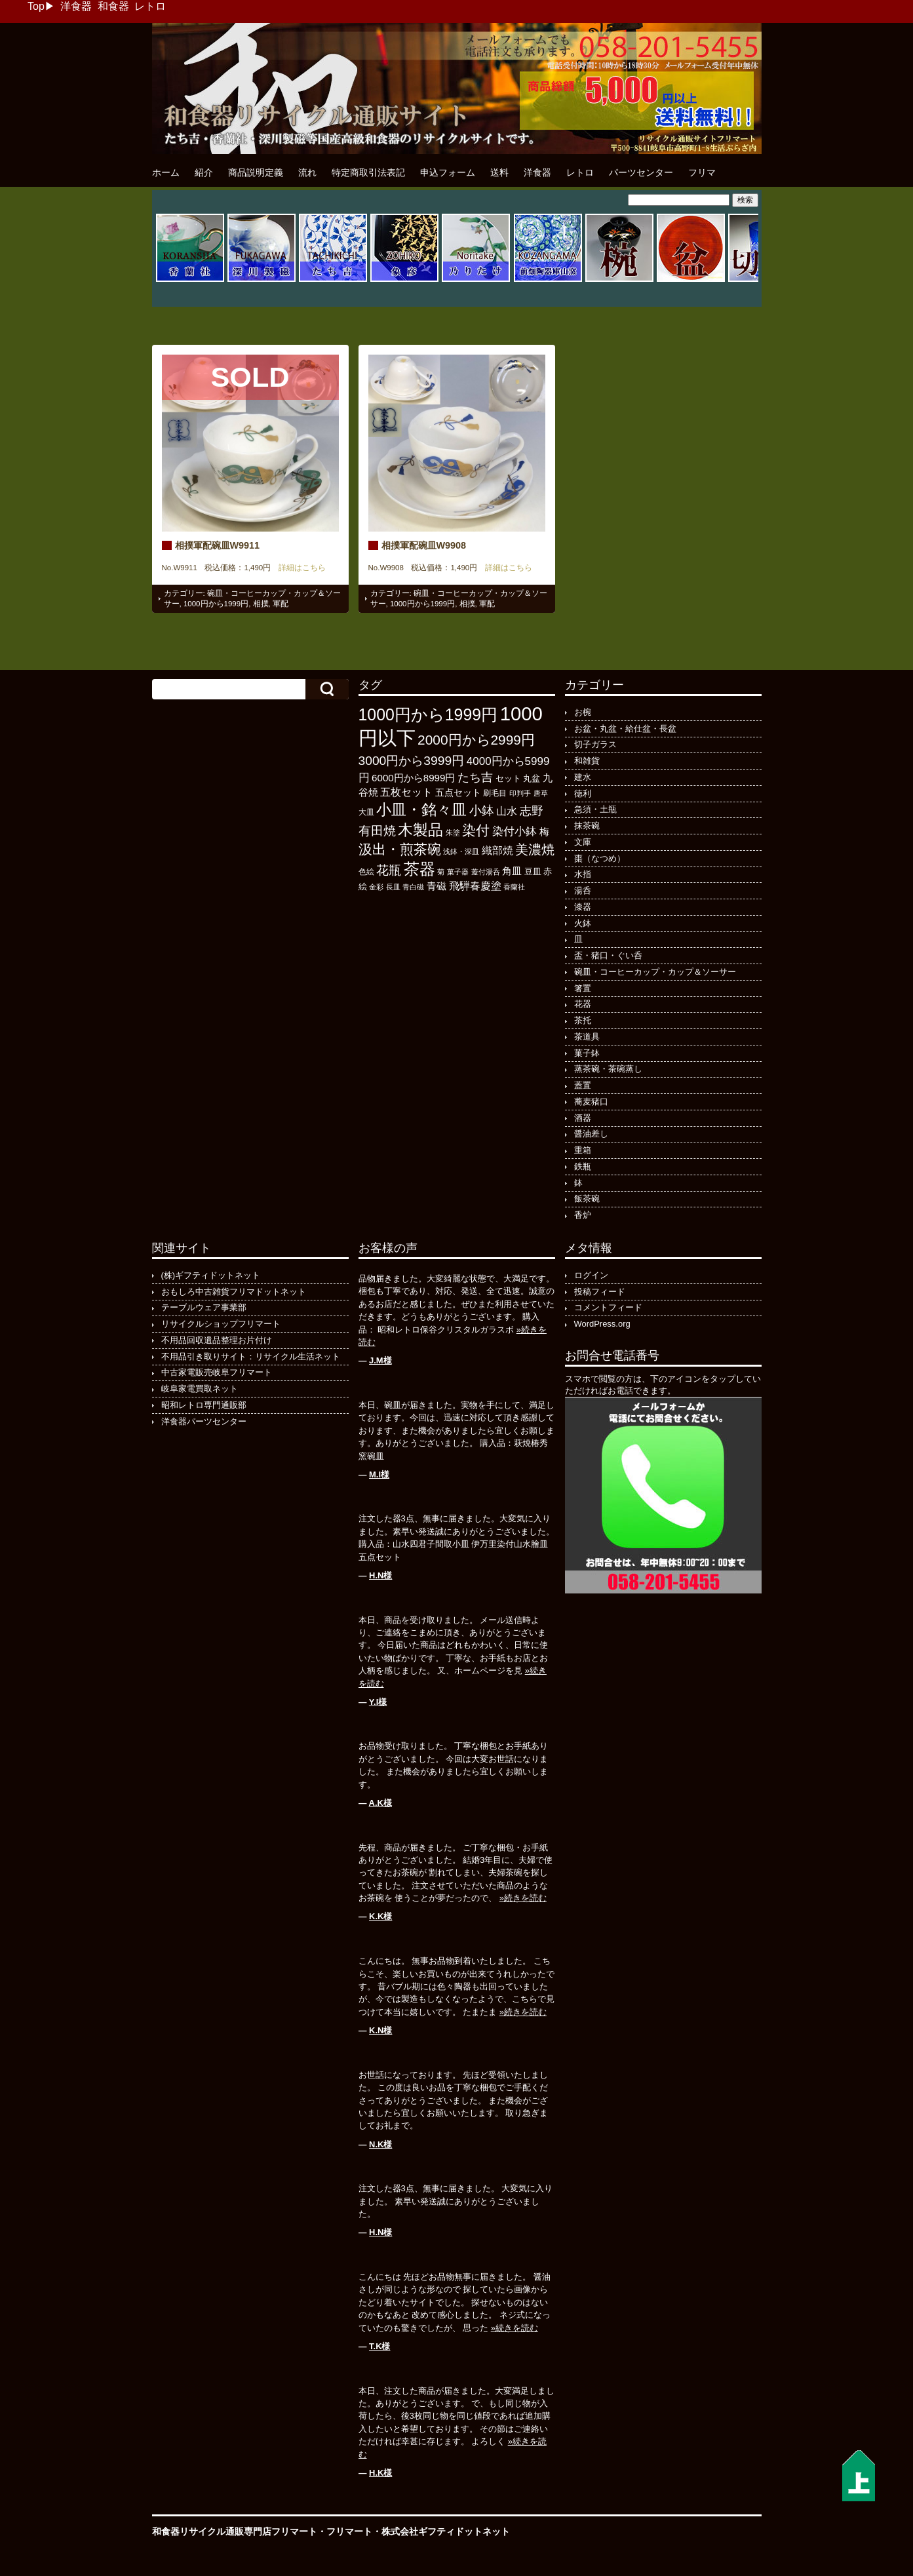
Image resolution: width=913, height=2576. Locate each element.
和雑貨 (587, 761)
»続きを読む (523, 1898)
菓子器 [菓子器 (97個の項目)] (458, 872)
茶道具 (587, 1037)
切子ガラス (595, 744)
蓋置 (582, 1085)
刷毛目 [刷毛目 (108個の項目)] (495, 793)
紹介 (204, 172)
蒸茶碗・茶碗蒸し (608, 1069)
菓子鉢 (587, 1053)
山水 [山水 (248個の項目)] (506, 811)
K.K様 (380, 1916)
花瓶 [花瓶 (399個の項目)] (388, 870)
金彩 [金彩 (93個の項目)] (376, 887)
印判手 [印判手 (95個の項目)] (520, 793)
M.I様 (379, 1474)
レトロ (150, 6)
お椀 (582, 712)
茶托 (582, 1020)
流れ (307, 172)
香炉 (582, 1215)
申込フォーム (447, 172)
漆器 (582, 907)
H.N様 (380, 1575)
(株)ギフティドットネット (211, 1275)
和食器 (113, 6)
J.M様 (380, 1360)
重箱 (582, 1150)
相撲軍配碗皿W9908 (424, 545)
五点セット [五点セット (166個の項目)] (458, 792)
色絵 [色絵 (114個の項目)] (366, 871)
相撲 (261, 604)
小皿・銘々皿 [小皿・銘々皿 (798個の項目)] (421, 810)
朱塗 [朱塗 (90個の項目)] (453, 832)
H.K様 (380, 2473)
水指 (582, 874)
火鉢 (582, 923)
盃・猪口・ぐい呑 (608, 955)
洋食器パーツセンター (203, 1421)
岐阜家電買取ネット (199, 1389)
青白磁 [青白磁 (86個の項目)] (413, 887)
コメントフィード (608, 1307)
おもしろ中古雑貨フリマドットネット (233, 1292)
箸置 (582, 988)
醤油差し (591, 1134)
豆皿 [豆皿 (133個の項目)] (532, 871)
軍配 (280, 604)
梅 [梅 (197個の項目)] (544, 831)
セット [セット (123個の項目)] (508, 778)
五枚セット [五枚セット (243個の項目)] (406, 792)
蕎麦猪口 (591, 1101)
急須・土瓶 (595, 809)
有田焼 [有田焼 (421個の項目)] (377, 831)
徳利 (582, 793)
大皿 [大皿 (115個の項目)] (366, 812)
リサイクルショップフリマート (221, 1324)
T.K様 (379, 2346)
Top (36, 6)
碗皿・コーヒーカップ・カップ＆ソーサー (655, 972)
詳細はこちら (298, 568)
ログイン (591, 1275)
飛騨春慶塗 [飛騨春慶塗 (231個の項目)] (475, 885)
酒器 (582, 1118)
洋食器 (76, 6)
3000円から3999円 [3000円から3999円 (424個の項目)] (412, 761)
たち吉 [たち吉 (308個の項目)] (475, 777)
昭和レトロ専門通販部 (203, 1405)
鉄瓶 (582, 1166)
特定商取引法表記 (368, 172)
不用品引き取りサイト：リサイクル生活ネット (250, 1356)
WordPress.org (602, 1324)
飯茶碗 (587, 1198)
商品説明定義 (255, 172)
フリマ (702, 172)
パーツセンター (641, 172)
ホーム (166, 172)
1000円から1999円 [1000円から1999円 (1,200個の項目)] (428, 715)
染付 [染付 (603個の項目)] (476, 830)
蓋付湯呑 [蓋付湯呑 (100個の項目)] (485, 872)
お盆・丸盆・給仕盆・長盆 (625, 728)
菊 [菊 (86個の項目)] (440, 872)
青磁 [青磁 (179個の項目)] (436, 886)
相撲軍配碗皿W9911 (217, 545)
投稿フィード (599, 1292)
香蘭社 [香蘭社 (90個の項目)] (514, 887)
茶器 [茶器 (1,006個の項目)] (419, 869)
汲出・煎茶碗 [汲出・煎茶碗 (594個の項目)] (400, 849)
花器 (582, 1004)
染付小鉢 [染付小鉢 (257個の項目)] (514, 831)
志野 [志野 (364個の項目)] (531, 810)
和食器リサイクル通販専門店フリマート (234, 2531)
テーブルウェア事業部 (203, 1307)
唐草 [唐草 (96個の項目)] (541, 793)
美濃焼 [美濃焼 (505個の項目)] (534, 849)
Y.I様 (378, 1702)
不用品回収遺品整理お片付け (216, 1340)
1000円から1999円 (216, 604)
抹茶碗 (587, 825)
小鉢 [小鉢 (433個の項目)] (481, 810)
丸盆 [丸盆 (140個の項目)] (531, 778)
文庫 (582, 842)
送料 (499, 172)
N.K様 (380, 2144)
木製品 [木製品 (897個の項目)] (420, 829)
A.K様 (380, 1803)
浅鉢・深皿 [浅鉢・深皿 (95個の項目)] (461, 851)
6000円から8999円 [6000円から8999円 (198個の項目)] (413, 777)
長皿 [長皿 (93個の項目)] (393, 887)
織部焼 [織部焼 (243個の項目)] (497, 850)
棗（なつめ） (599, 858)
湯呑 (582, 890)
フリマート (349, 2531)
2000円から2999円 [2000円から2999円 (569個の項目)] (476, 739)
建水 (582, 777)
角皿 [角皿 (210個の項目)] (512, 870)
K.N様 (380, 2030)
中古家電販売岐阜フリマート (216, 1372)
